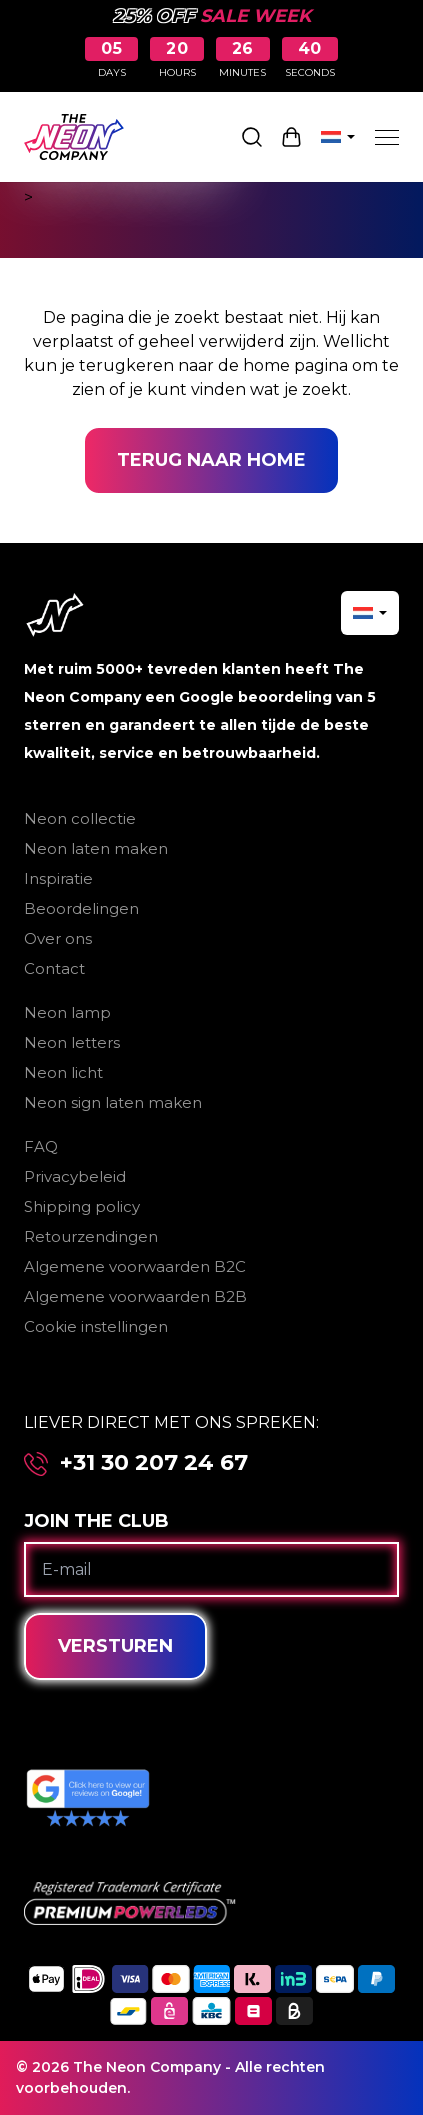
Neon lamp (67, 1012)
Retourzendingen (91, 1236)
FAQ (41, 1146)
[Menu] (387, 137)
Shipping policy (82, 1206)
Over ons (58, 938)
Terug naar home (211, 460)
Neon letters (72, 1042)
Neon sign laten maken (113, 1102)
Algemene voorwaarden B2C (135, 1266)
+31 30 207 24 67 (154, 1463)
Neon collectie (80, 818)
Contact (54, 968)
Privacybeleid (75, 1176)
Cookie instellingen (96, 1326)
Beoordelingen (81, 908)
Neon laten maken (96, 848)
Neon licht (63, 1072)
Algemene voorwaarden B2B (135, 1296)
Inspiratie (58, 878)
